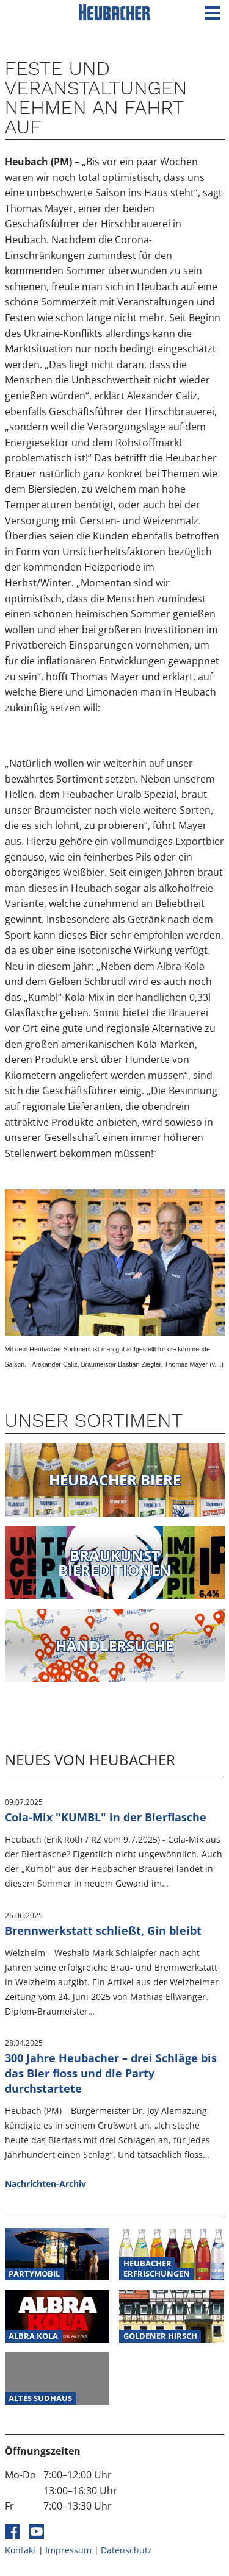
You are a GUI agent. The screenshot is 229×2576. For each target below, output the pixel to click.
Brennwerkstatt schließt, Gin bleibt (103, 1930)
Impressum (68, 2550)
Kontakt (20, 2550)
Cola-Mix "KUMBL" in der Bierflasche (105, 1817)
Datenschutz (126, 2550)
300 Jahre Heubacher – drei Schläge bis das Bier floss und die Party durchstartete (111, 2073)
